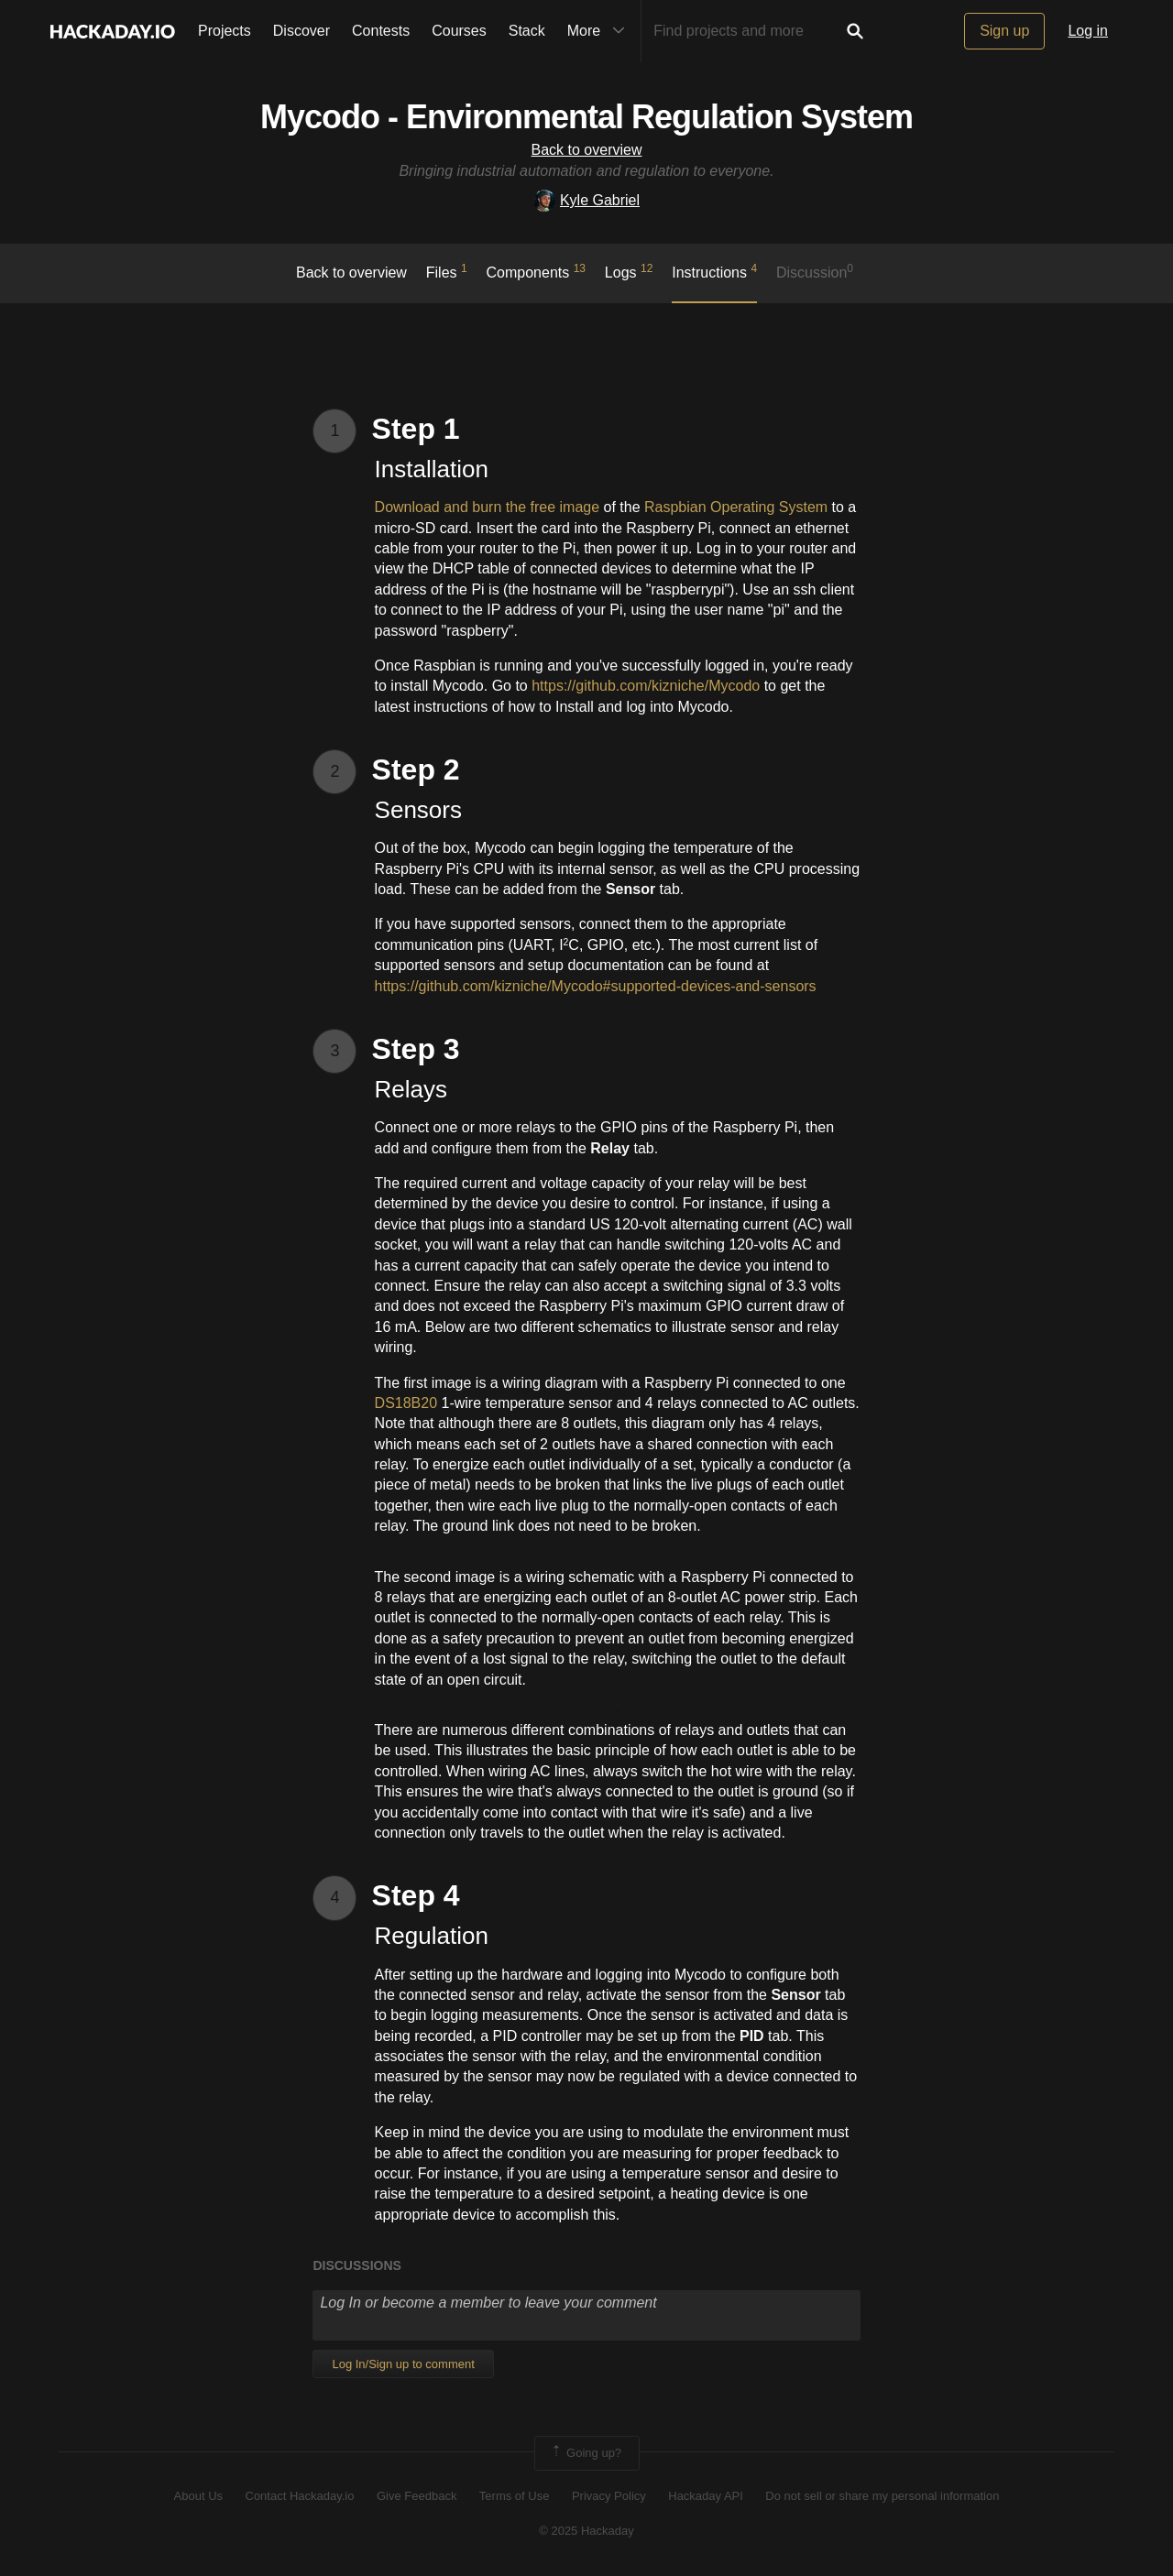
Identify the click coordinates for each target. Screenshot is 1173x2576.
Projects (224, 30)
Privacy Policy (609, 2496)
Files (446, 271)
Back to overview (587, 150)
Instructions (714, 271)
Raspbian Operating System (736, 507)
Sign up (1004, 30)
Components (536, 271)
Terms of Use (514, 2496)
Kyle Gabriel (586, 200)
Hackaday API (705, 2496)
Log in (1088, 30)
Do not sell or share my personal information (882, 2496)
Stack (527, 30)
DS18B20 (406, 1403)
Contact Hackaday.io (300, 2496)
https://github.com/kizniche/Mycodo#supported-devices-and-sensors (596, 986)
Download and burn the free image (487, 507)
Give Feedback (416, 2496)
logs (629, 271)
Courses (459, 30)
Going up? (585, 2453)
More (600, 31)
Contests (381, 30)
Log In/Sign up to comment (403, 2364)
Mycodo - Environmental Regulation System (586, 117)
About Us (198, 2496)
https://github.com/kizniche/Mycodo (644, 685)
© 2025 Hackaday (586, 2531)
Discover (301, 30)
